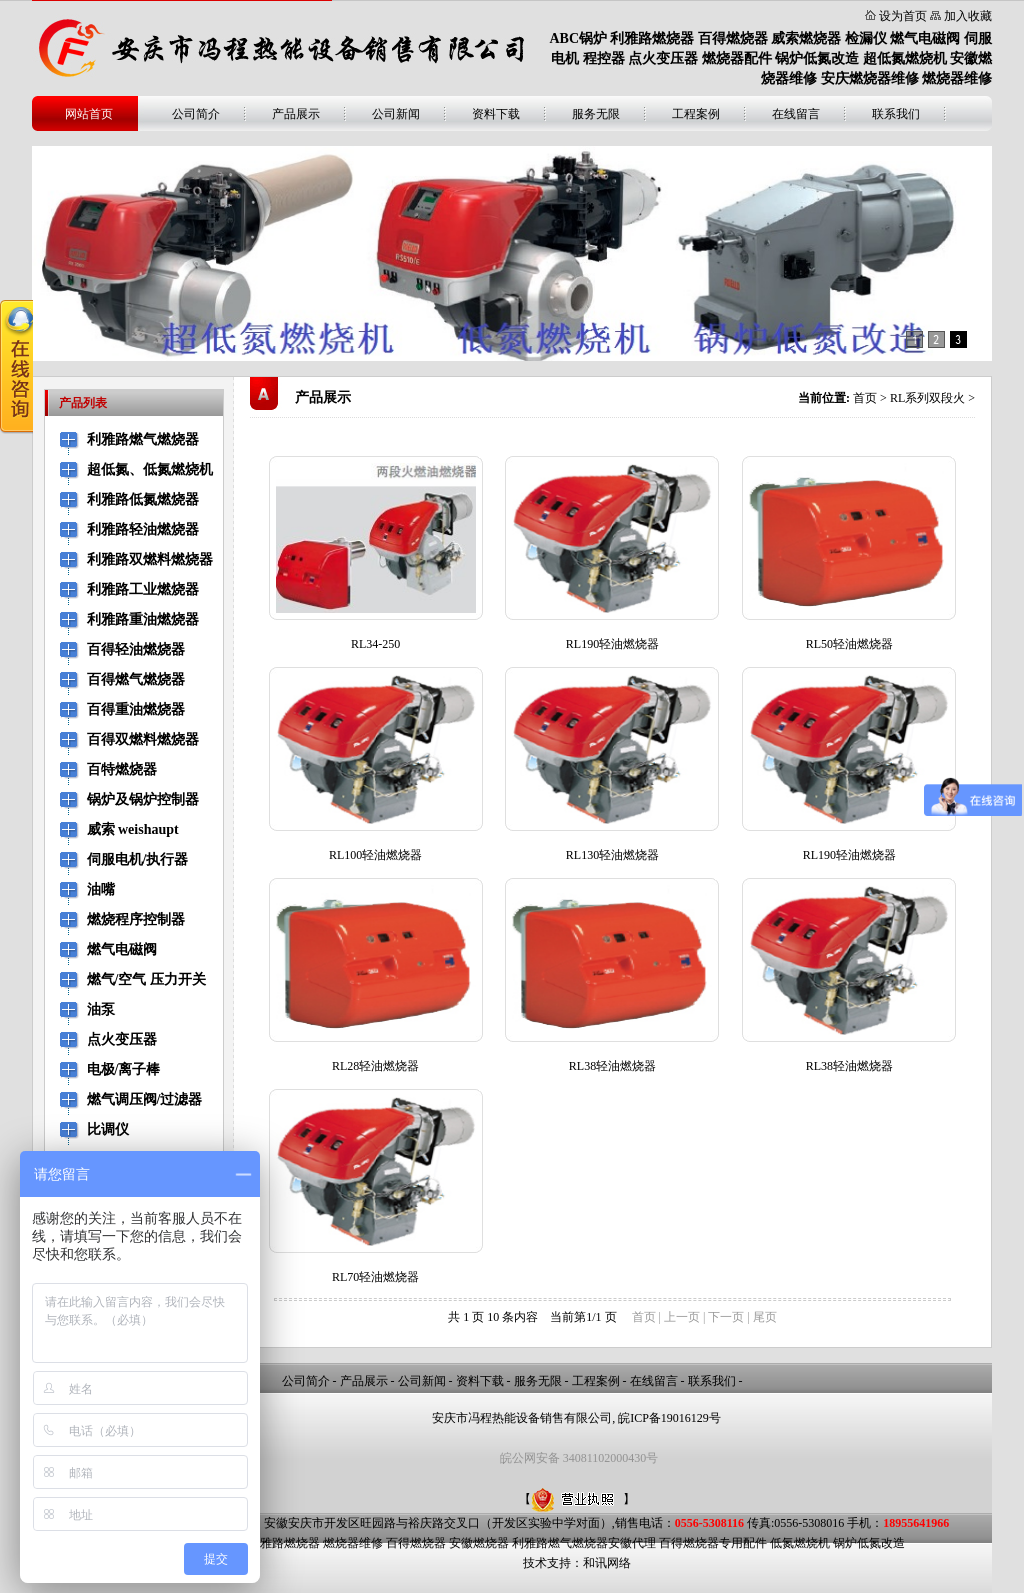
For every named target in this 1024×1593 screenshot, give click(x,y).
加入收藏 (968, 16)
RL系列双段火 (927, 398)
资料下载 (496, 114)
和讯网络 (607, 1563)
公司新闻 (396, 114)
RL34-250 (375, 644)
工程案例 (696, 114)
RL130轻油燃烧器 (612, 855)
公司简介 (196, 114)
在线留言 (796, 114)
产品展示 (296, 114)
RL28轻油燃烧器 (375, 1066)
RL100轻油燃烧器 (375, 855)
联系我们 (896, 114)
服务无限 (596, 114)
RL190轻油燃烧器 (612, 644)
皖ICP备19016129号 (669, 1418)
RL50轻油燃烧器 (849, 644)
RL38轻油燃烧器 (612, 1066)
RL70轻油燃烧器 (375, 1277)
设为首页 (903, 16)
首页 (865, 398)
